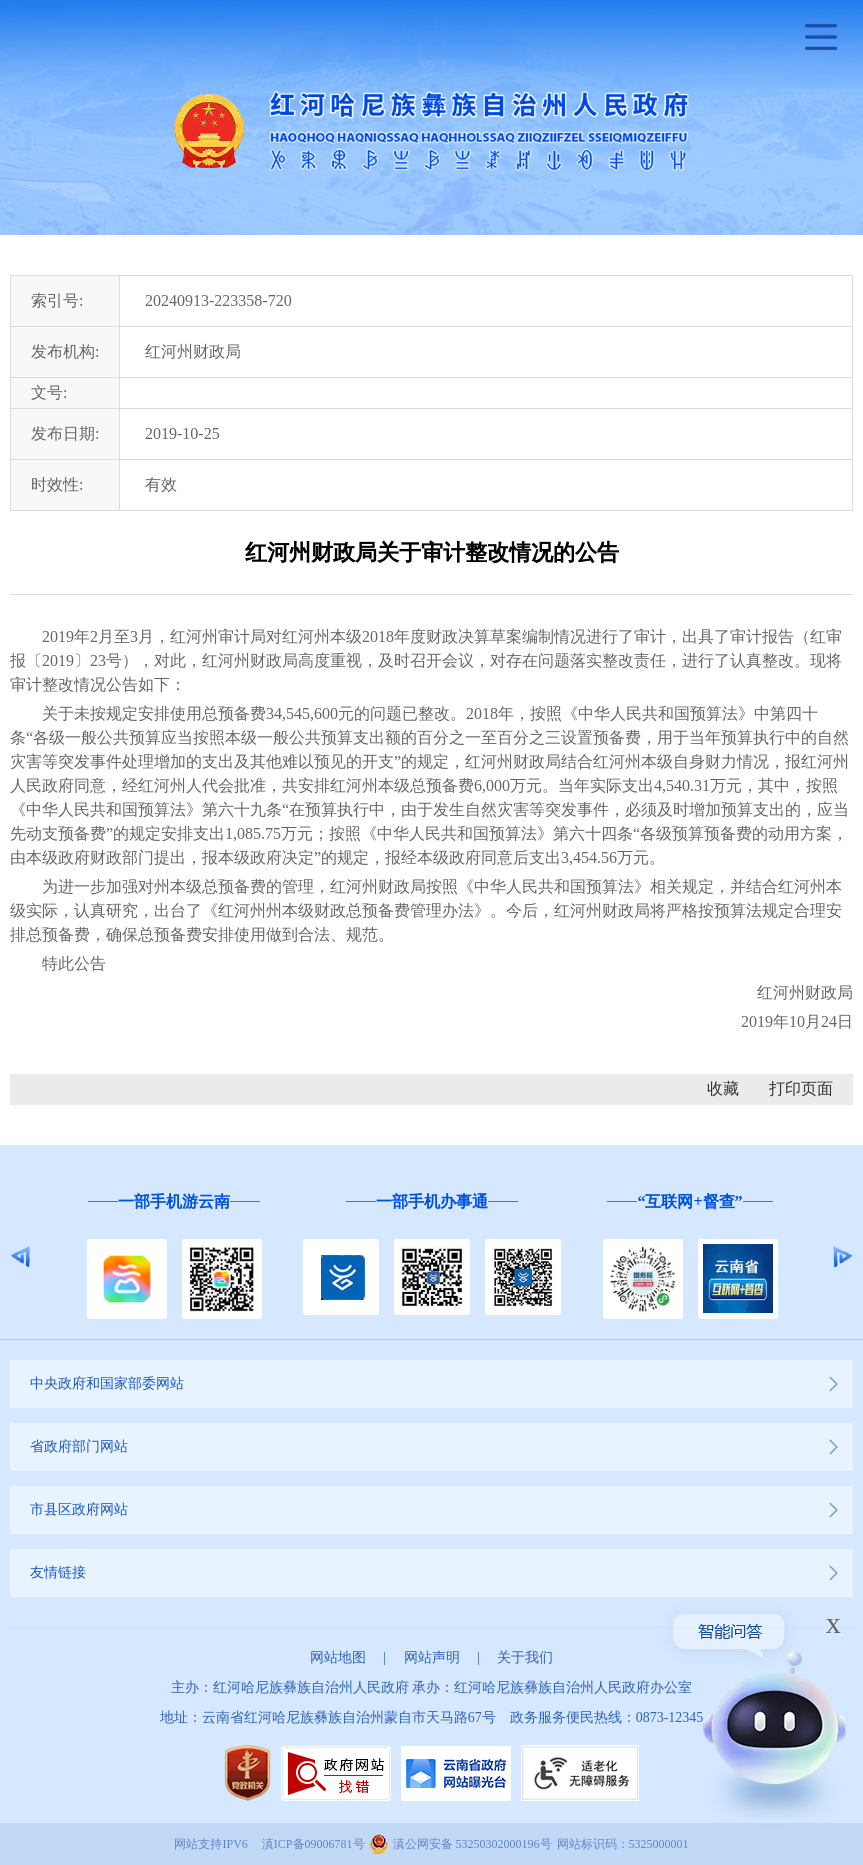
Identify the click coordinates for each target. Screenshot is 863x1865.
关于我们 (525, 1657)
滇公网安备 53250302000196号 (472, 1844)
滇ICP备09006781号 (313, 1844)
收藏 (723, 1088)
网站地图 (338, 1657)
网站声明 (432, 1657)
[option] (174, 1257)
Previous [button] (20, 1257)
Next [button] (842, 1257)
